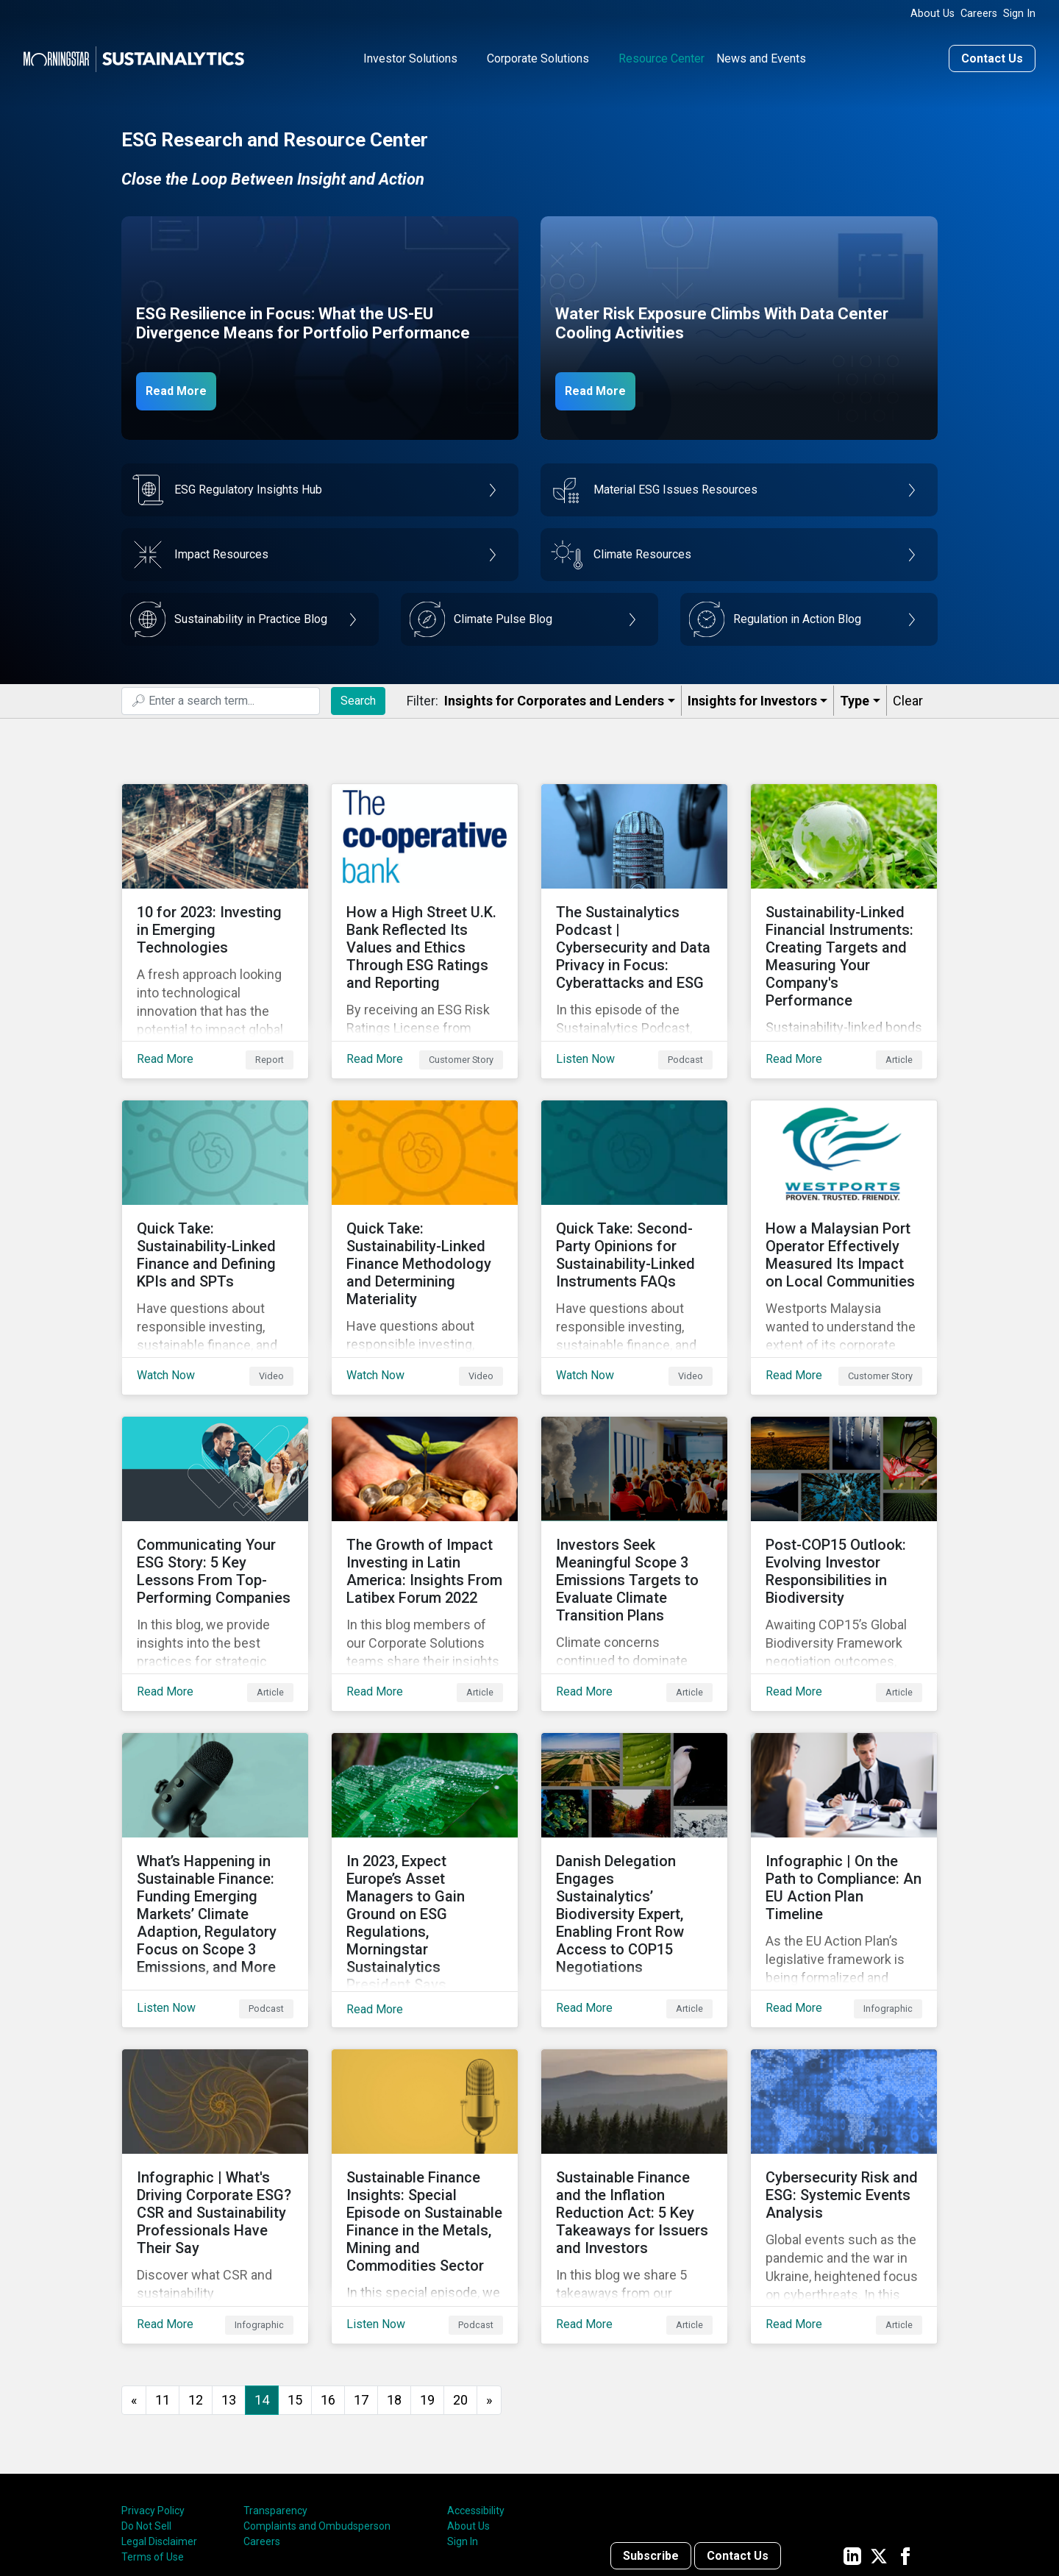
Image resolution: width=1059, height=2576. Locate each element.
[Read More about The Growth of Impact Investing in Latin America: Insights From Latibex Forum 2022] (425, 1500)
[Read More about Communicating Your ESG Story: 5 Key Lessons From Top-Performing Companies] (215, 1500)
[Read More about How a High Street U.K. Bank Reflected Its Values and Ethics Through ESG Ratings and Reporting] (425, 914)
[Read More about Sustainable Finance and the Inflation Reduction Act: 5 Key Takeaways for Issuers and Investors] (634, 2085)
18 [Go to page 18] (394, 2277)
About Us (932, 13)
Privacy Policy (153, 2388)
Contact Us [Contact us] (992, 54)
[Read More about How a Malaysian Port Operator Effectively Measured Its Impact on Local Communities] (844, 1207)
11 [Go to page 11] (162, 2277)
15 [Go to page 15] (295, 2277)
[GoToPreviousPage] (133, 2278)
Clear (908, 696)
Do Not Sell (146, 2404)
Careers (978, 13)
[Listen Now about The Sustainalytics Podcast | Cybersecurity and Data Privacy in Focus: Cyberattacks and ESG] (634, 914)
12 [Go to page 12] (195, 2277)
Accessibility (475, 2388)
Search (358, 695)
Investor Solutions (410, 54)
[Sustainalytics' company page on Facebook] (905, 2433)
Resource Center (661, 54)
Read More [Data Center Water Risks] (604, 385)
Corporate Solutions (538, 54)
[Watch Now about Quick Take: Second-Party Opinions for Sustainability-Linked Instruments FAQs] (634, 1207)
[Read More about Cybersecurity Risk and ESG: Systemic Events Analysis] (844, 2085)
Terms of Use (152, 2435)
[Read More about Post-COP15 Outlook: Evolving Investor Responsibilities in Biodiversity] (844, 1500)
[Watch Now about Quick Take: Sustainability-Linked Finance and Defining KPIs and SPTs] (215, 1207)
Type (854, 696)
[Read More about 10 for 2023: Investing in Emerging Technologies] (215, 914)
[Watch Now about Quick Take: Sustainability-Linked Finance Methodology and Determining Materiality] (425, 1207)
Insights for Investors (752, 696)
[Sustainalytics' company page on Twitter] (879, 2433)
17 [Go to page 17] (361, 2277)
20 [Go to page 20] (460, 2277)
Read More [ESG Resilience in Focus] (185, 385)
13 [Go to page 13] (228, 2277)
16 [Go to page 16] (328, 2277)
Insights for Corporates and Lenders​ (554, 696)
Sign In (1019, 13)
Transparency (275, 2388)
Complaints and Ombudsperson (317, 2404)
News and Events (761, 54)
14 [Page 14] (261, 2277)
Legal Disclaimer (159, 2419)
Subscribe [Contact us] (651, 2433)
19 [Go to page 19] (427, 2277)
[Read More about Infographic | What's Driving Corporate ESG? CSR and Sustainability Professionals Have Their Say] (215, 2085)
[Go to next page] (489, 2278)
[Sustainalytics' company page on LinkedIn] (852, 2433)
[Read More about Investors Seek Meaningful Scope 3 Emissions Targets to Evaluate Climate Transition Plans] (634, 1500)
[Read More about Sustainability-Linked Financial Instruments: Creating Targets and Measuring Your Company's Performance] (844, 914)
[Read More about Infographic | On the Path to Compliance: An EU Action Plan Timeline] (844, 1792)
